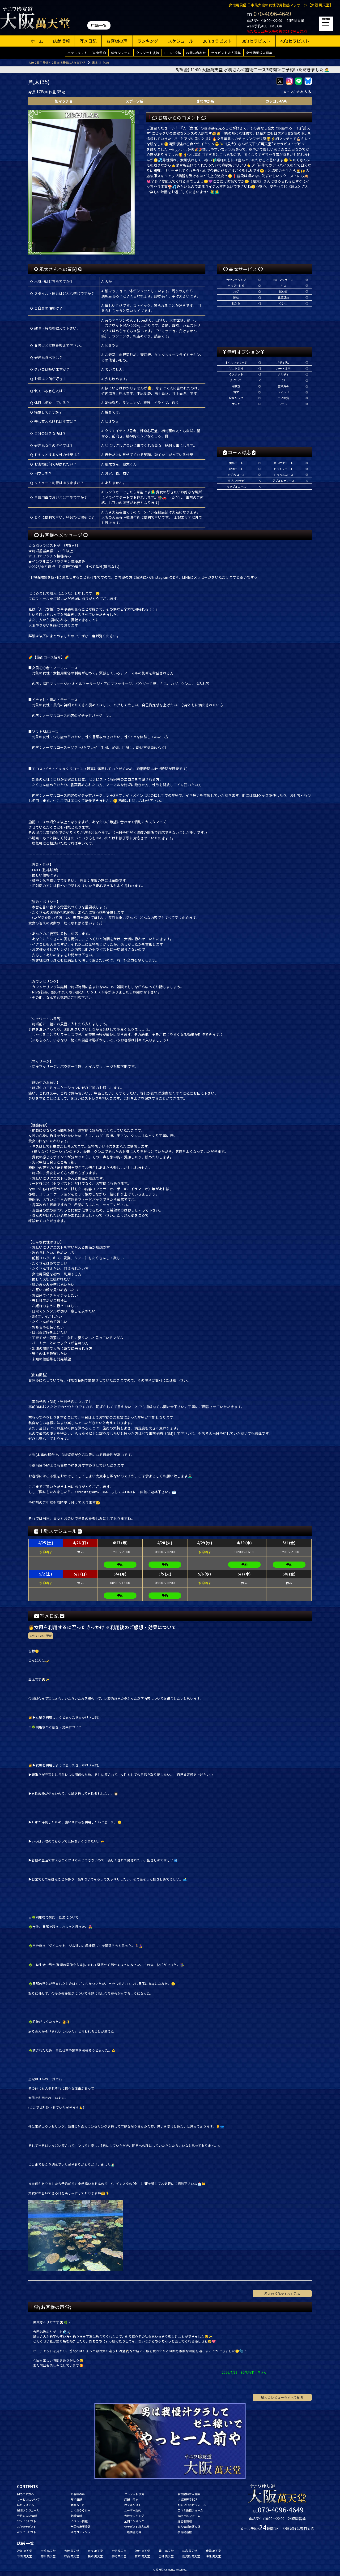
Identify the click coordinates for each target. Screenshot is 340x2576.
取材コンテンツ (80, 2532)
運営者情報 (185, 2521)
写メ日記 (88, 41)
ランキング (147, 41)
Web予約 (99, 52)
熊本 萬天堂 (142, 2556)
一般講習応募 (132, 2532)
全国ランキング (134, 2521)
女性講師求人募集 (259, 52)
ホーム (37, 41)
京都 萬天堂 (48, 2551)
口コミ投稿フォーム (190, 2510)
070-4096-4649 (272, 13)
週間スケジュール (28, 2510)
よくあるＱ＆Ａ (80, 2510)
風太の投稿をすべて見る (282, 2293)
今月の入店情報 (27, 2516)
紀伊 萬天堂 (118, 2551)
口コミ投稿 (172, 52)
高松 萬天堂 (48, 2556)
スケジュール (180, 41)
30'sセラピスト (256, 41)
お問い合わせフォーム (192, 2505)
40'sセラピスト (294, 41)
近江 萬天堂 (24, 2551)
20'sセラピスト (217, 41)
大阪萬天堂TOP (187, 2499)
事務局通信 (185, 2532)
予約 (120, 1564)
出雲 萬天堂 (213, 2551)
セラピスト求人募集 (226, 52)
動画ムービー (79, 2505)
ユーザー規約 (132, 2510)
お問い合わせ (196, 52)
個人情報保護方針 (189, 2526)
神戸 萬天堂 (142, 2551)
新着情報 (76, 2516)
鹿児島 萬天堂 (191, 2556)
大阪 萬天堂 (71, 2551)
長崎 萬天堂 (118, 2556)
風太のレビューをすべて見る (282, 2397)
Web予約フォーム (189, 2516)
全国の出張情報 (80, 2526)
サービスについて (28, 2499)
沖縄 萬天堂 (213, 2556)
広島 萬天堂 (189, 2551)
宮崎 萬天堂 (166, 2556)
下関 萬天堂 (24, 2556)
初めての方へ (25, 2494)
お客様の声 (117, 41)
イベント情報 (79, 2521)
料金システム (121, 52)
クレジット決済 (147, 52)
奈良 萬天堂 (95, 2551)
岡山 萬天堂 (166, 2551)
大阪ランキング (134, 2516)
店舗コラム (131, 2499)
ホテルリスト (77, 52)
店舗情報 (61, 41)
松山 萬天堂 (71, 2556)
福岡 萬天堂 (95, 2556)
